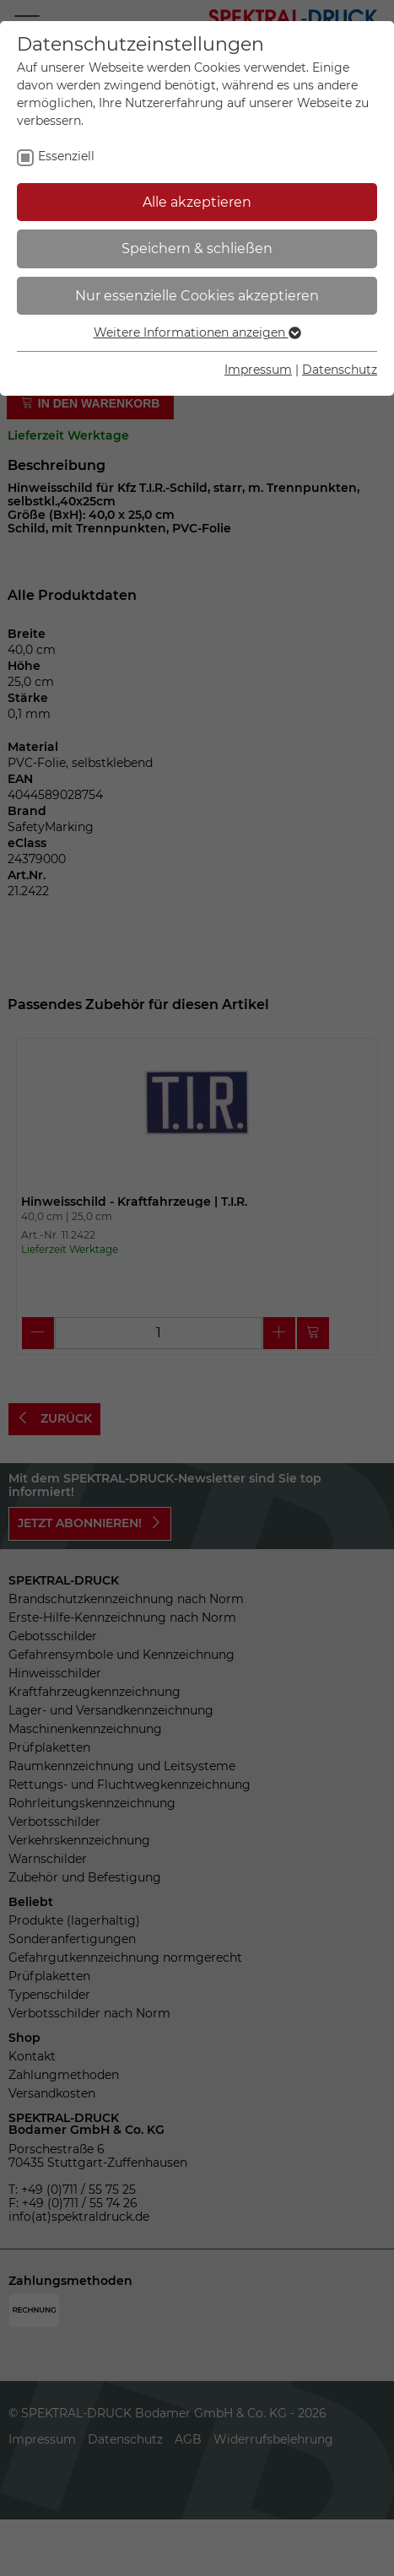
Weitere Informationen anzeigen (197, 332)
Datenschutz (339, 369)
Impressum (258, 369)
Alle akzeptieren (197, 202)
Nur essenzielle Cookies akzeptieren (197, 296)
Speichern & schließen (197, 248)
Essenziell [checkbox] (66, 156)
